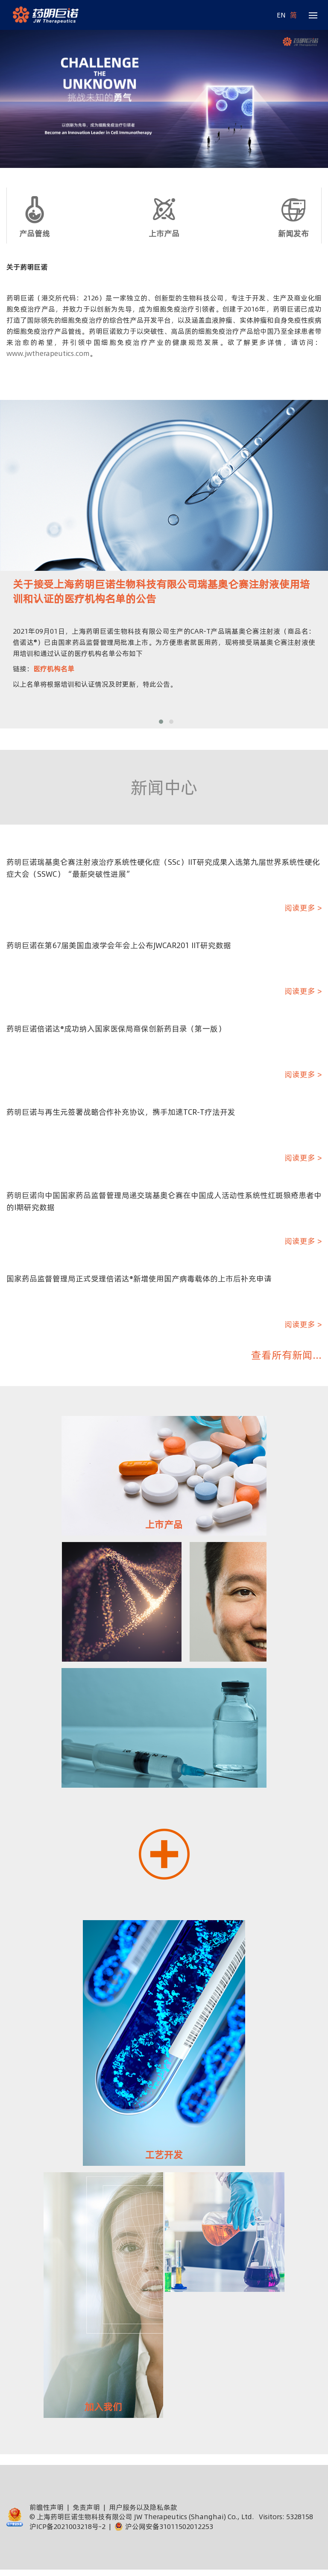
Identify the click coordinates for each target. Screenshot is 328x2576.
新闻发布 (293, 233)
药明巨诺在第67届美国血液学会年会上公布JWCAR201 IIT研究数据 (118, 945)
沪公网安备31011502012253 (163, 2526)
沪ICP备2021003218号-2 (67, 2526)
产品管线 (34, 233)
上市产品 (164, 233)
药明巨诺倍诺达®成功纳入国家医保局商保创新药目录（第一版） (116, 1028)
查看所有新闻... (286, 1355)
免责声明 (86, 2507)
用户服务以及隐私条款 (143, 2507)
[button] (161, 721)
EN (281, 15)
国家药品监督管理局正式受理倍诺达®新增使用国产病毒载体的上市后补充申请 (139, 1278)
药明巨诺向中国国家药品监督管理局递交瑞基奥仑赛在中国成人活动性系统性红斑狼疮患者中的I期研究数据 (164, 1201)
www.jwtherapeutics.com (48, 353)
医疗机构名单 (53, 668)
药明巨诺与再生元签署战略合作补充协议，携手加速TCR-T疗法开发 (120, 1112)
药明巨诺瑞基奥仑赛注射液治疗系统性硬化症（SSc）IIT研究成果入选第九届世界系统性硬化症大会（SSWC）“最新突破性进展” (163, 868)
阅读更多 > (303, 907)
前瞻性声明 (46, 2507)
